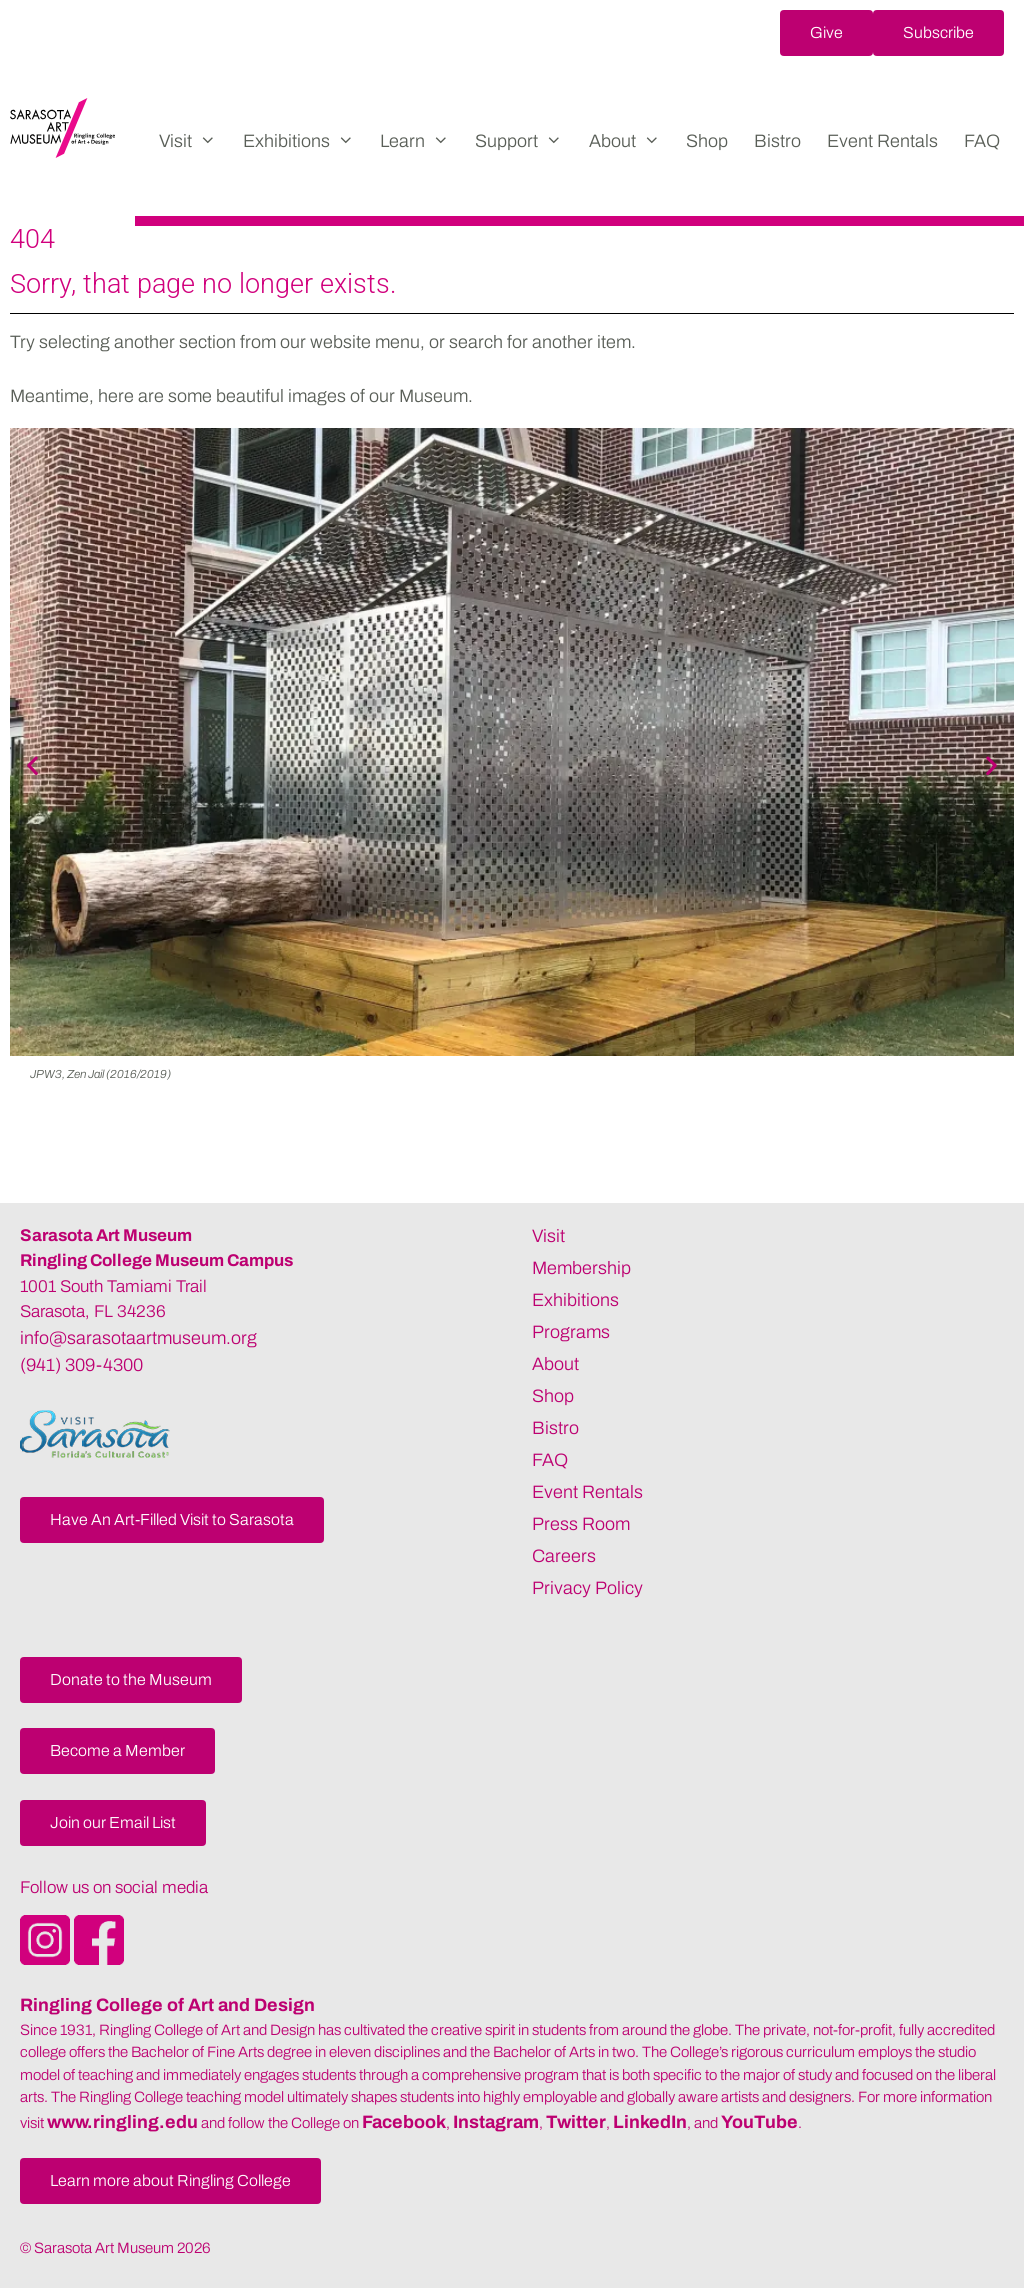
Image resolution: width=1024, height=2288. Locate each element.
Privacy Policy (587, 1588)
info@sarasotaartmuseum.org (138, 1338)
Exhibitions (305, 141)
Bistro (777, 141)
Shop (707, 141)
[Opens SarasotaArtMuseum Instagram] (47, 1959)
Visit (194, 141)
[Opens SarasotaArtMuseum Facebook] (99, 1959)
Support (525, 141)
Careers (564, 1556)
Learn (421, 141)
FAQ (982, 141)
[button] (826, 33)
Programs (571, 1332)
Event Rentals (882, 141)
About (631, 141)
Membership (581, 1268)
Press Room (581, 1524)
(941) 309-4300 (81, 1365)
